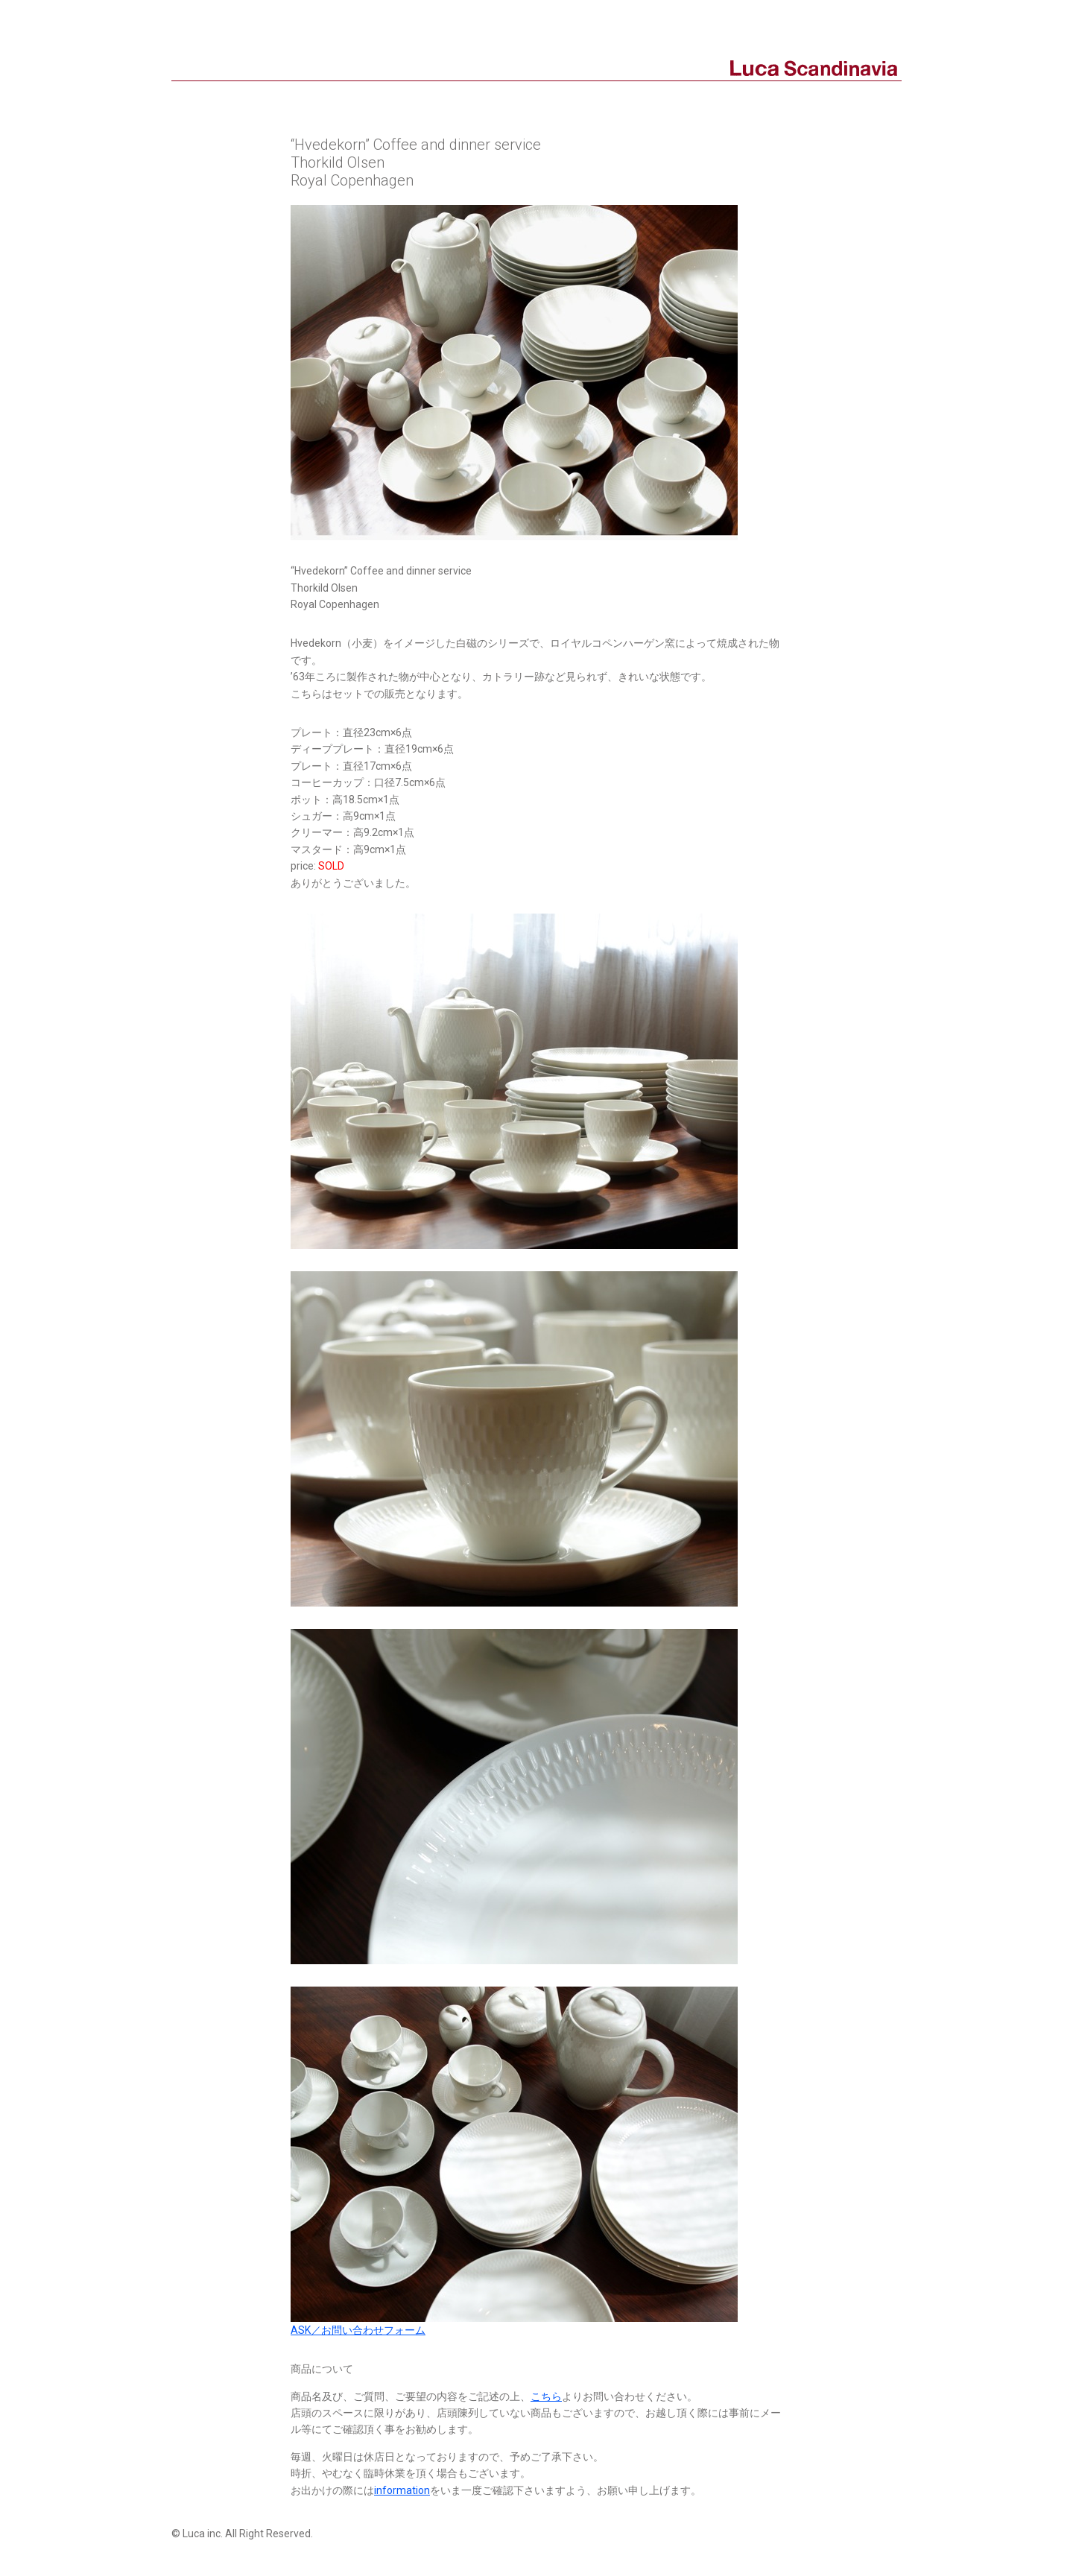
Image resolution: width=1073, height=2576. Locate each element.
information (402, 2490)
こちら (546, 2396)
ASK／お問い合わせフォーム (358, 2330)
